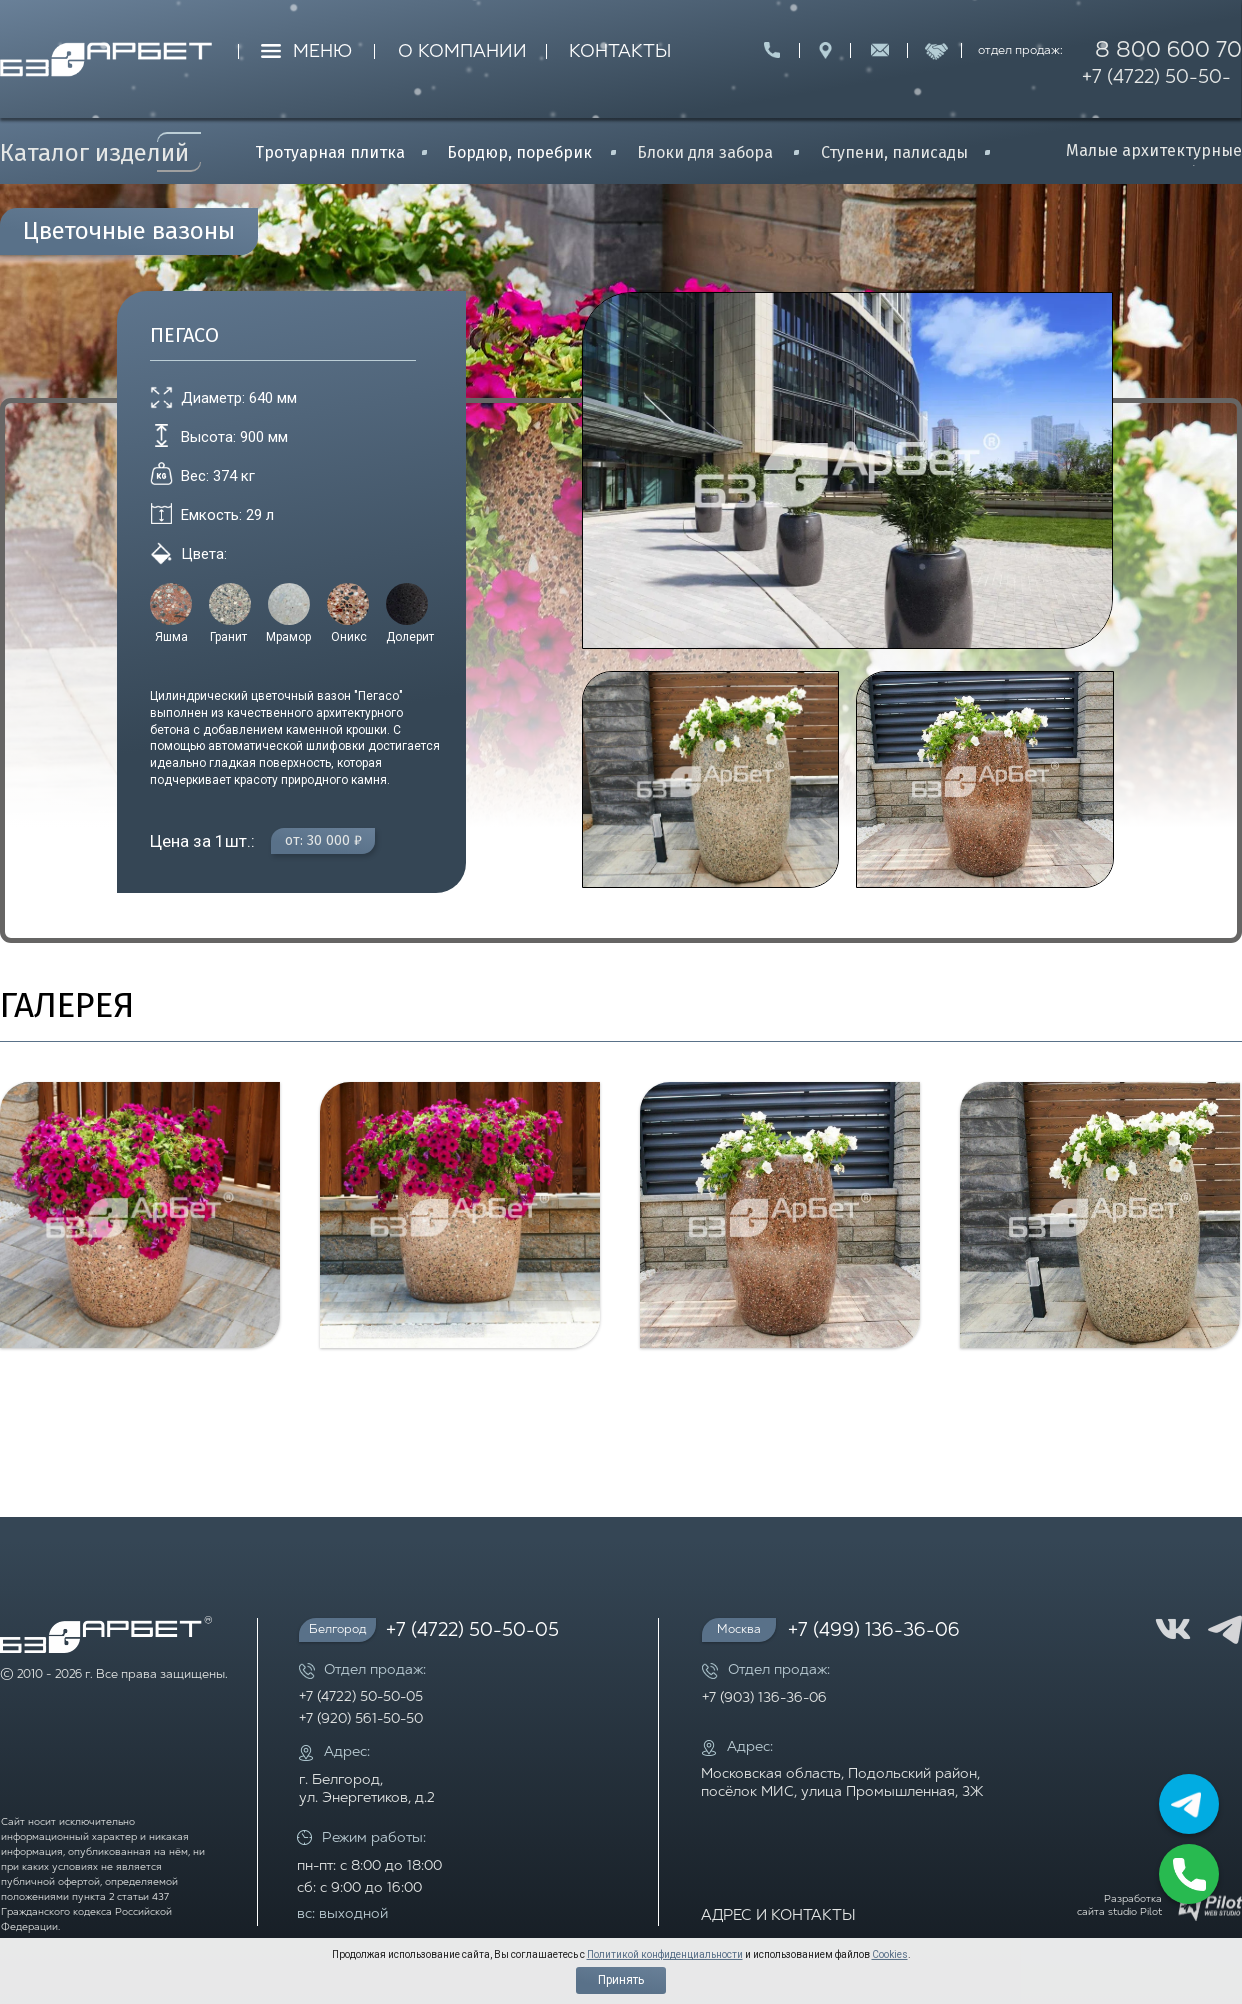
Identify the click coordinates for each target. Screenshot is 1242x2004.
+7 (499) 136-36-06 (874, 1631)
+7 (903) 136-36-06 (764, 1698)
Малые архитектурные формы (1154, 161)
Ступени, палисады (894, 152)
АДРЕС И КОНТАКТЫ (778, 1916)
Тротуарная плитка (330, 152)
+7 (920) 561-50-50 (361, 1719)
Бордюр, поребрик (519, 152)
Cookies (890, 1954)
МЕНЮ (322, 52)
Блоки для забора (705, 152)
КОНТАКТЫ (620, 52)
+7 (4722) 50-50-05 (1156, 92)
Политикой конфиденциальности (665, 1954)
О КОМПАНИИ (462, 52)
